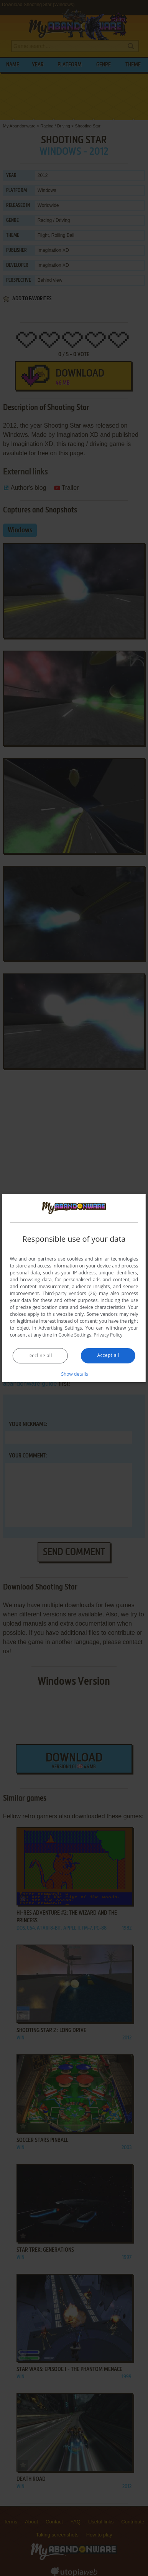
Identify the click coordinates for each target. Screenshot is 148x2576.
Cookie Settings (74, 1335)
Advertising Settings (60, 1328)
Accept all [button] (108, 1355)
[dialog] (74, 1288)
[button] (74, 1373)
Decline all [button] (40, 1355)
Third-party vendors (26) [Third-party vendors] (70, 1293)
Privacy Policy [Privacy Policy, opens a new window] (108, 1335)
